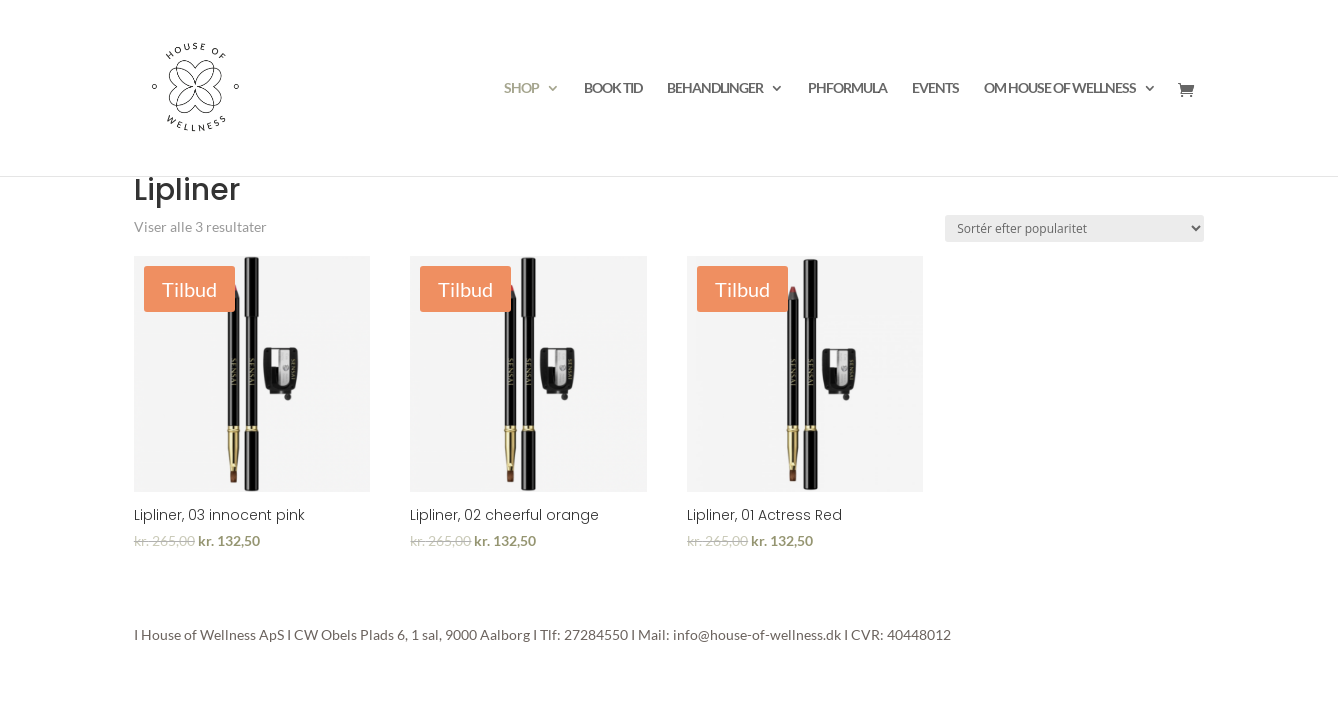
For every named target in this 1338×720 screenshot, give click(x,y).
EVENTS (935, 88)
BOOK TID (613, 88)
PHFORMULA (847, 88)
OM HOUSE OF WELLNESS (1060, 88)
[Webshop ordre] (1074, 228)
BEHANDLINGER (715, 88)
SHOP (521, 88)
